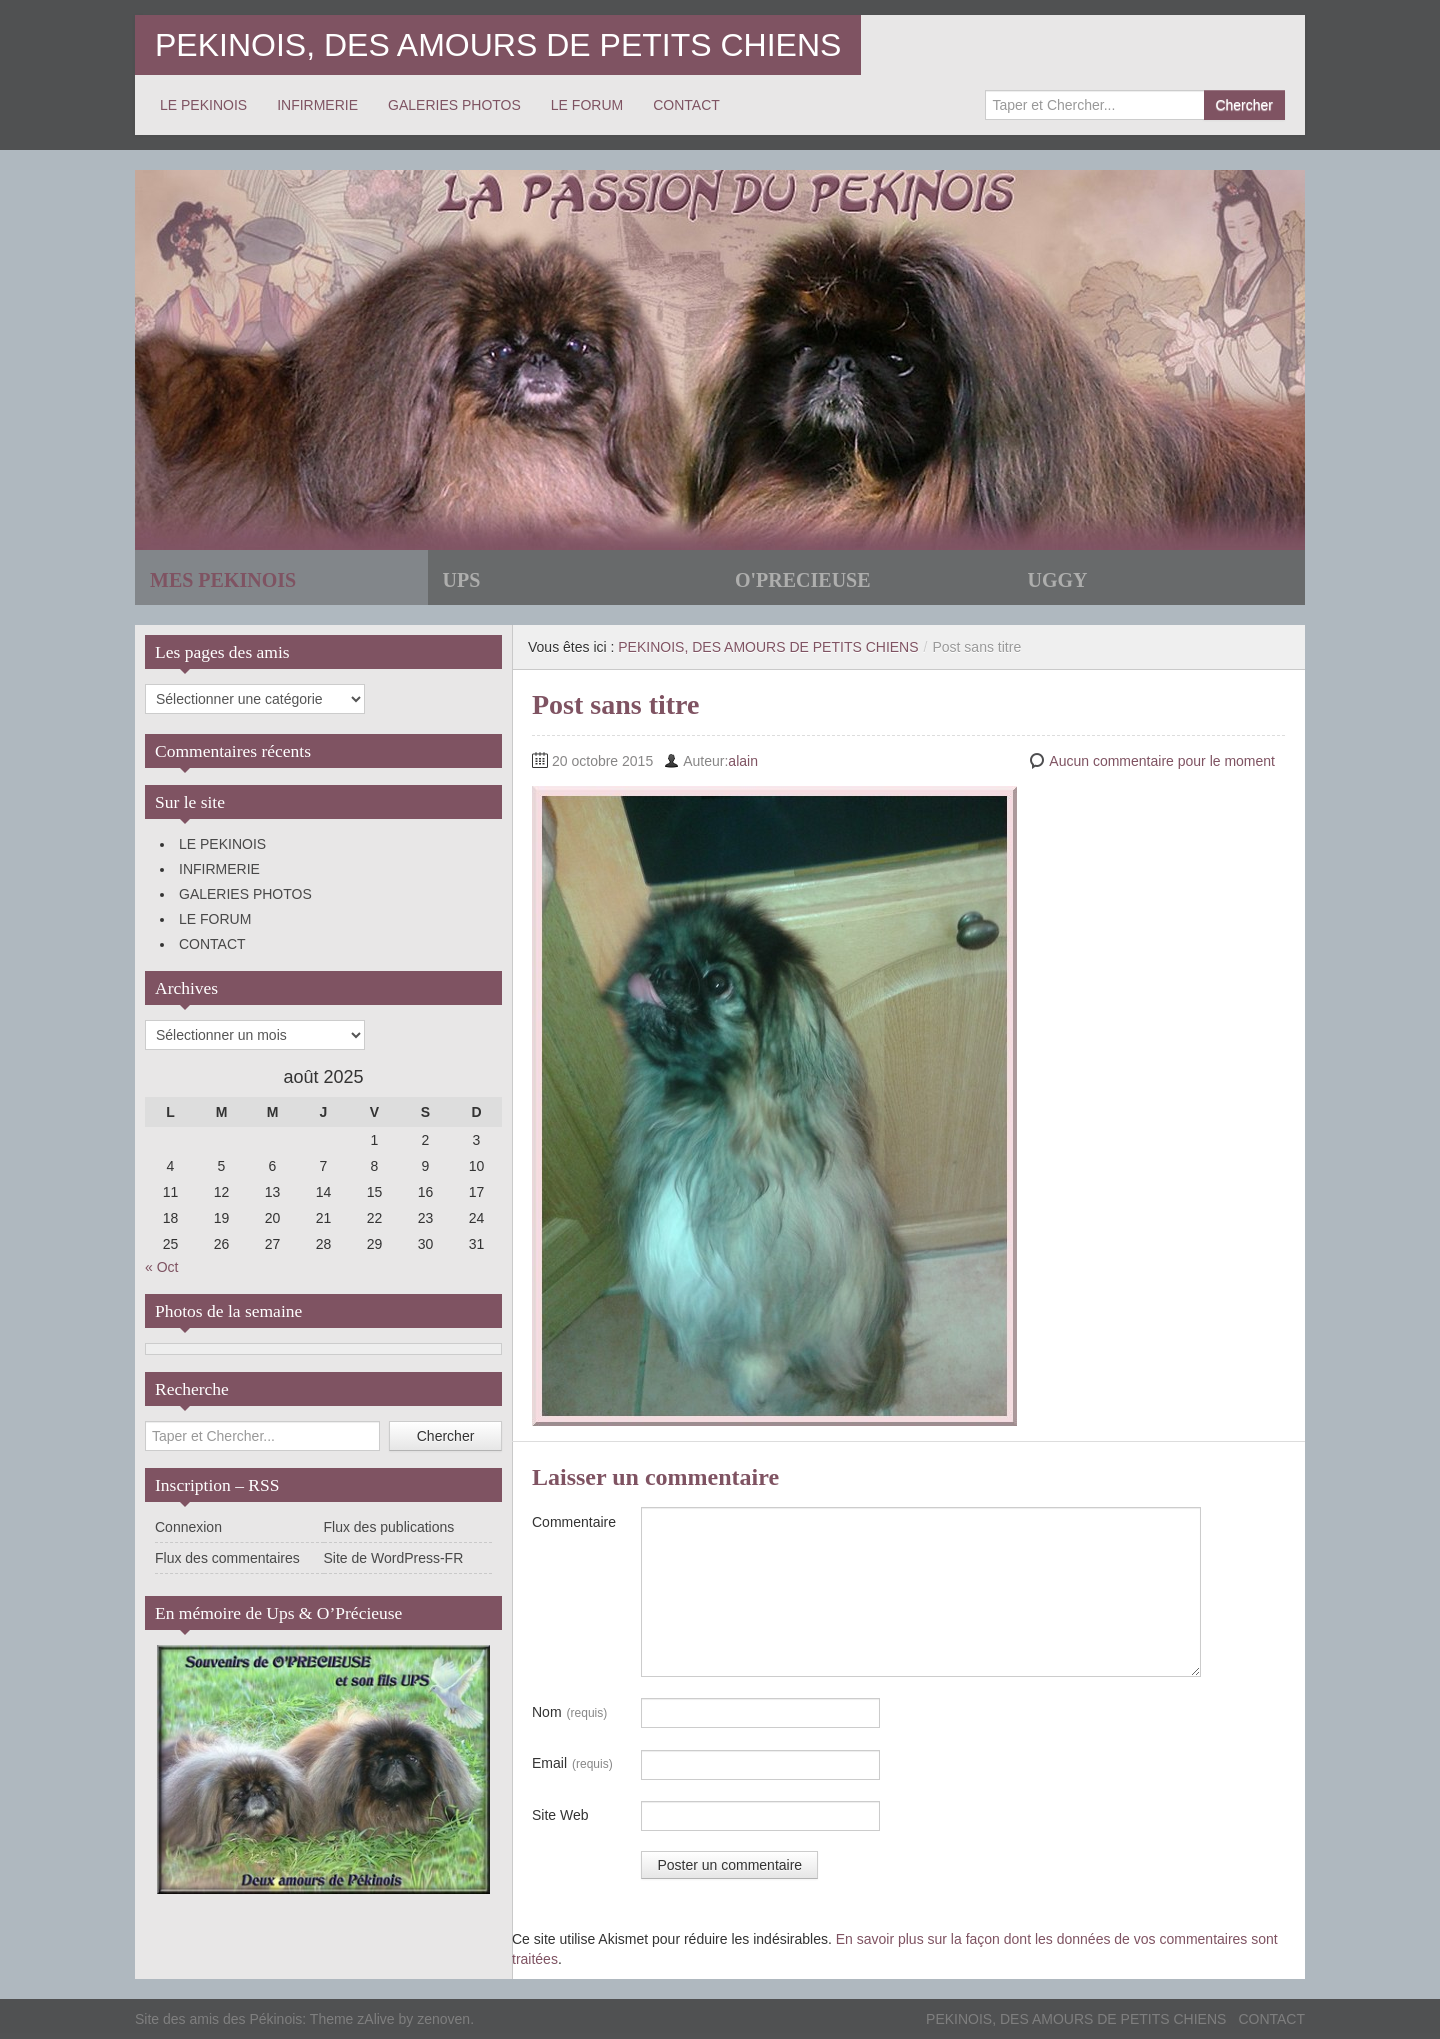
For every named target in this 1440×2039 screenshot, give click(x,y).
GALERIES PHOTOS (454, 105)
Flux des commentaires (227, 1558)
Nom (569, 1713)
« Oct (161, 1267)
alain (743, 761)
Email (572, 1764)
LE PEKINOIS (203, 105)
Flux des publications (389, 1527)
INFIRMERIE (317, 105)
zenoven (443, 2019)
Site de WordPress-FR (394, 1558)
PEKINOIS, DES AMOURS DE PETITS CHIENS (498, 45)
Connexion (188, 1527)
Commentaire (574, 1522)
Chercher (1244, 105)
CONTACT (686, 105)
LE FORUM (587, 105)
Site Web (560, 1815)
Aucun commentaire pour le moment (1162, 761)
